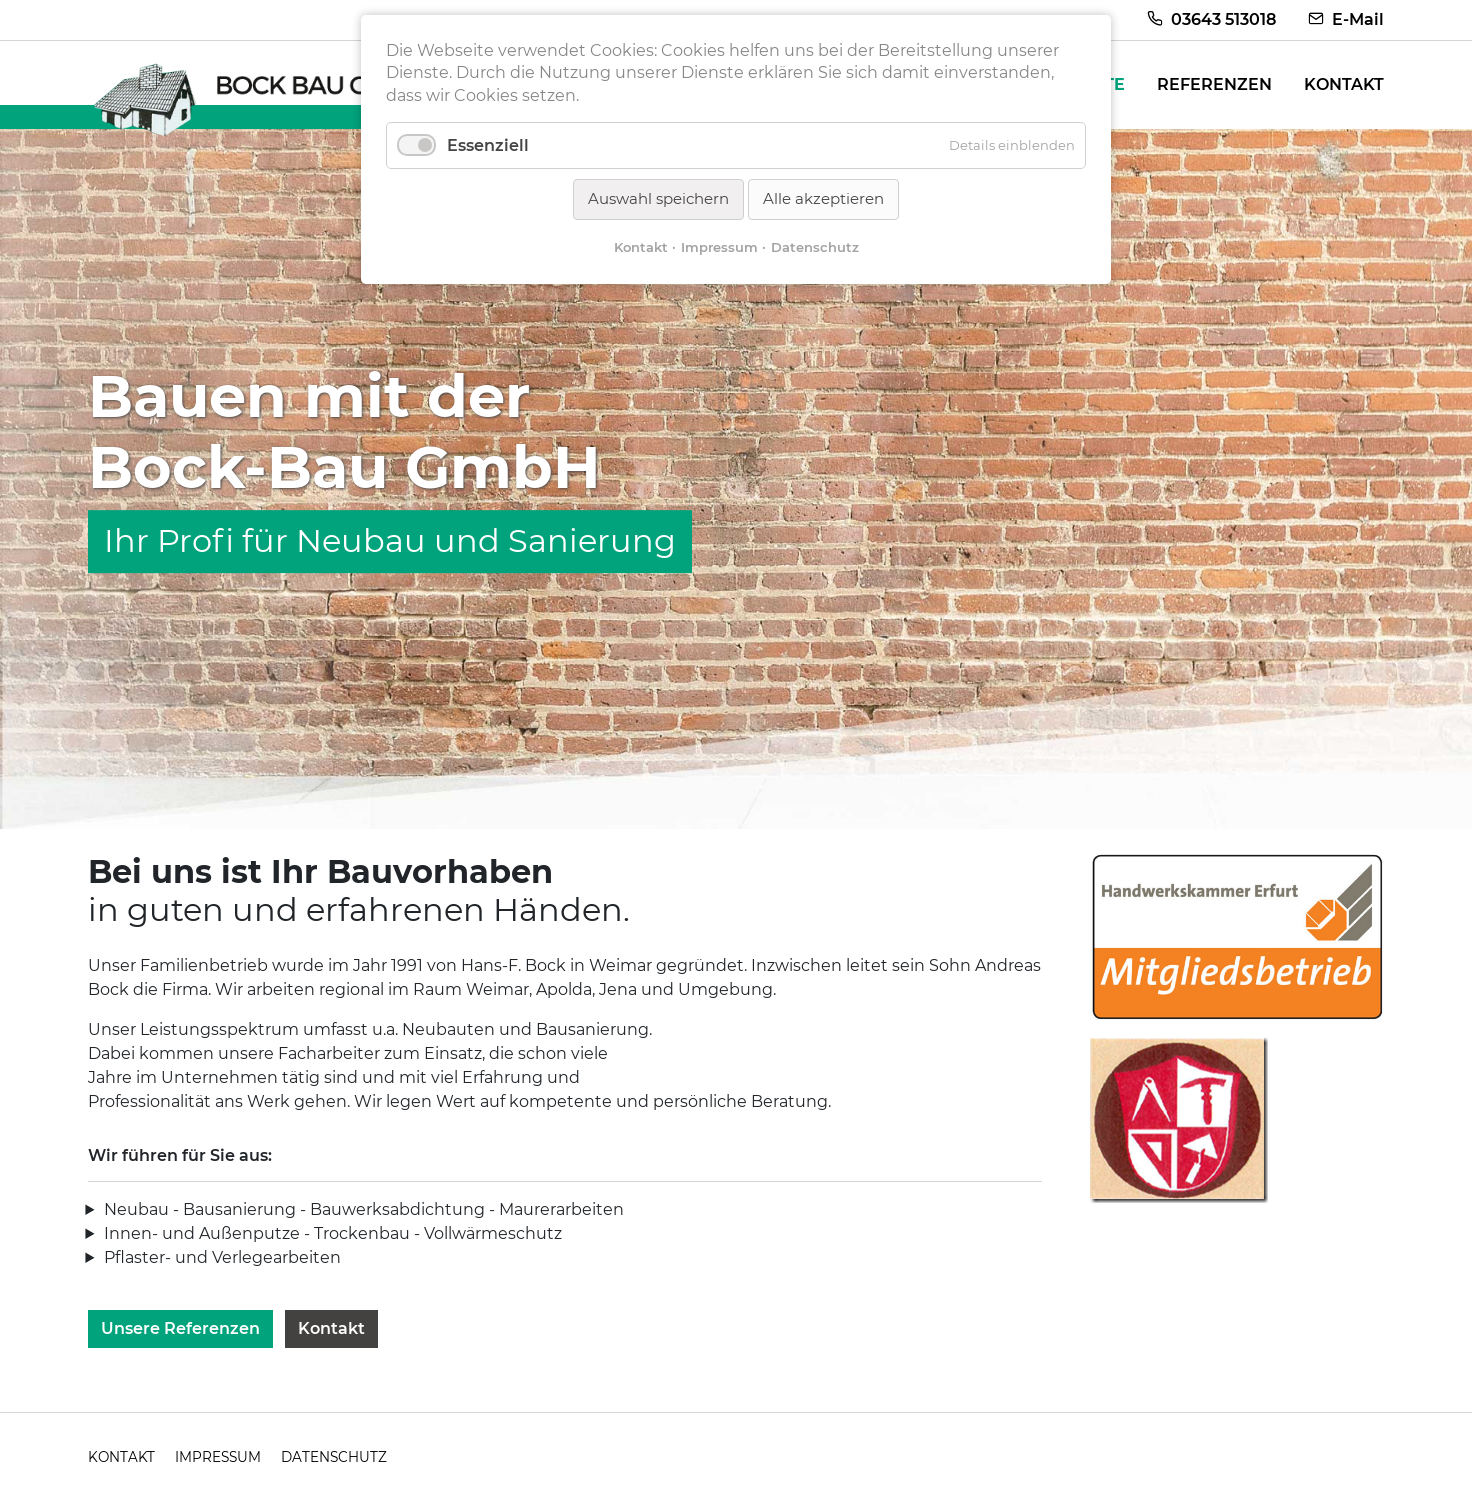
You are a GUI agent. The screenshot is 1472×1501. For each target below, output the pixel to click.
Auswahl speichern (658, 198)
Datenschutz (815, 247)
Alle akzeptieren (823, 198)
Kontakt (331, 1328)
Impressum (719, 247)
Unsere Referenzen (180, 1328)
